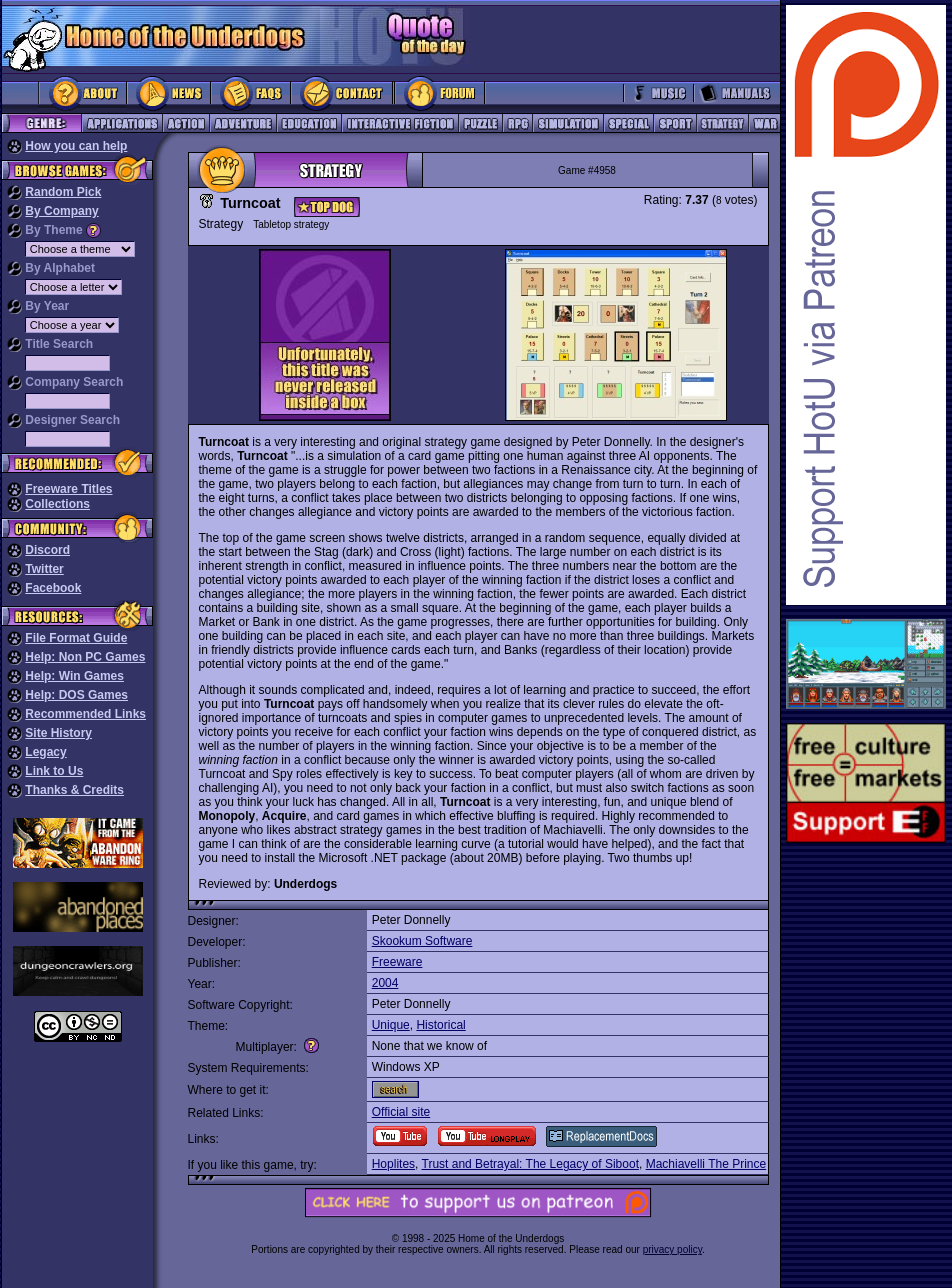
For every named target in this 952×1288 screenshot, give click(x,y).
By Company (61, 211)
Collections (57, 504)
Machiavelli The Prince (706, 1164)
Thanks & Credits (74, 790)
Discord (47, 550)
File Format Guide (76, 638)
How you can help (76, 146)
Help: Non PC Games (85, 657)
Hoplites (393, 1164)
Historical (440, 1025)
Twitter (44, 569)
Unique (391, 1025)
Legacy (45, 752)
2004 (385, 983)
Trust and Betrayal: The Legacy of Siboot (530, 1164)
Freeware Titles (68, 489)
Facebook (53, 588)
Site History (58, 733)
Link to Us (54, 771)
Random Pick (63, 192)
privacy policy (672, 1249)
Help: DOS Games (76, 695)
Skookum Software (422, 941)
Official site (401, 1112)
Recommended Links (85, 714)
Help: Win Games (74, 676)
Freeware (397, 962)
